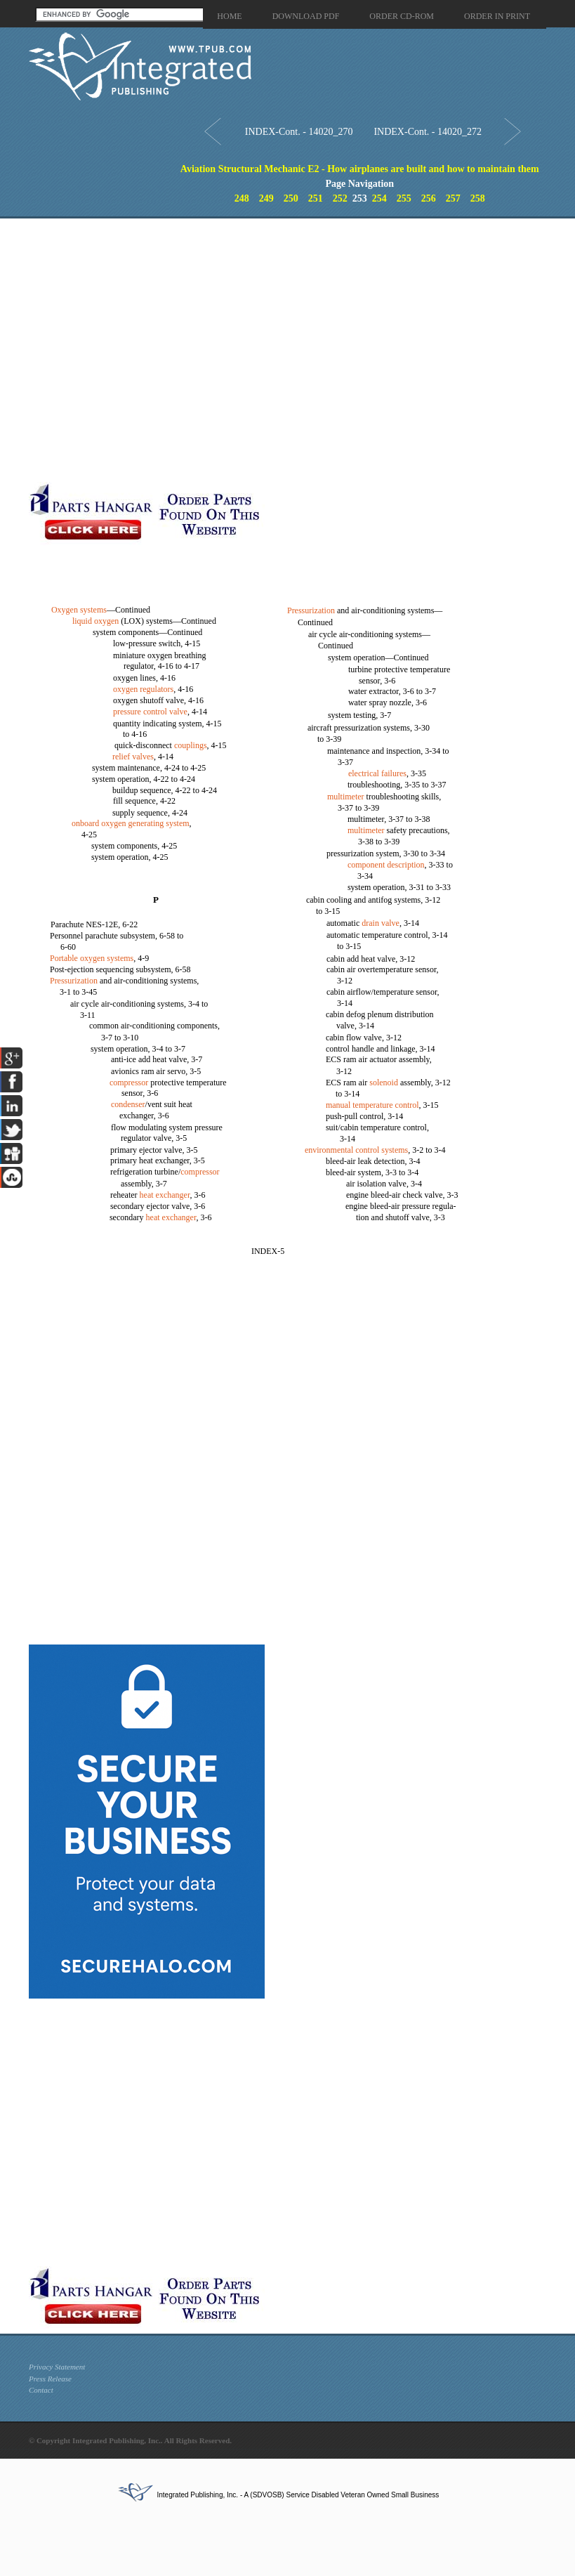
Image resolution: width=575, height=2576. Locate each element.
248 (241, 198)
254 (379, 198)
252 (340, 198)
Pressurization (74, 981)
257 (453, 198)
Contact (41, 2390)
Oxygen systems (79, 610)
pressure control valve (150, 712)
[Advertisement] (147, 350)
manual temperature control (372, 1105)
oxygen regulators (143, 689)
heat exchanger (165, 1195)
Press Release (50, 2378)
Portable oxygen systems (91, 958)
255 (404, 198)
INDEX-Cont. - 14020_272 (428, 131)
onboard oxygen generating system (131, 823)
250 (291, 198)
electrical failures (377, 773)
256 (428, 198)
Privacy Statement (57, 2366)
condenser (128, 1104)
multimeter (345, 797)
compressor (129, 1082)
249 (266, 198)
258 (477, 198)
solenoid (383, 1082)
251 (315, 198)
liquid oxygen (95, 621)
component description (386, 865)
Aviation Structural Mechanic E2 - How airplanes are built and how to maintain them (359, 169)
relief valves (133, 756)
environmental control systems (356, 1150)
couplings (190, 745)
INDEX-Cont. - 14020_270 (299, 131)
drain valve (380, 923)
